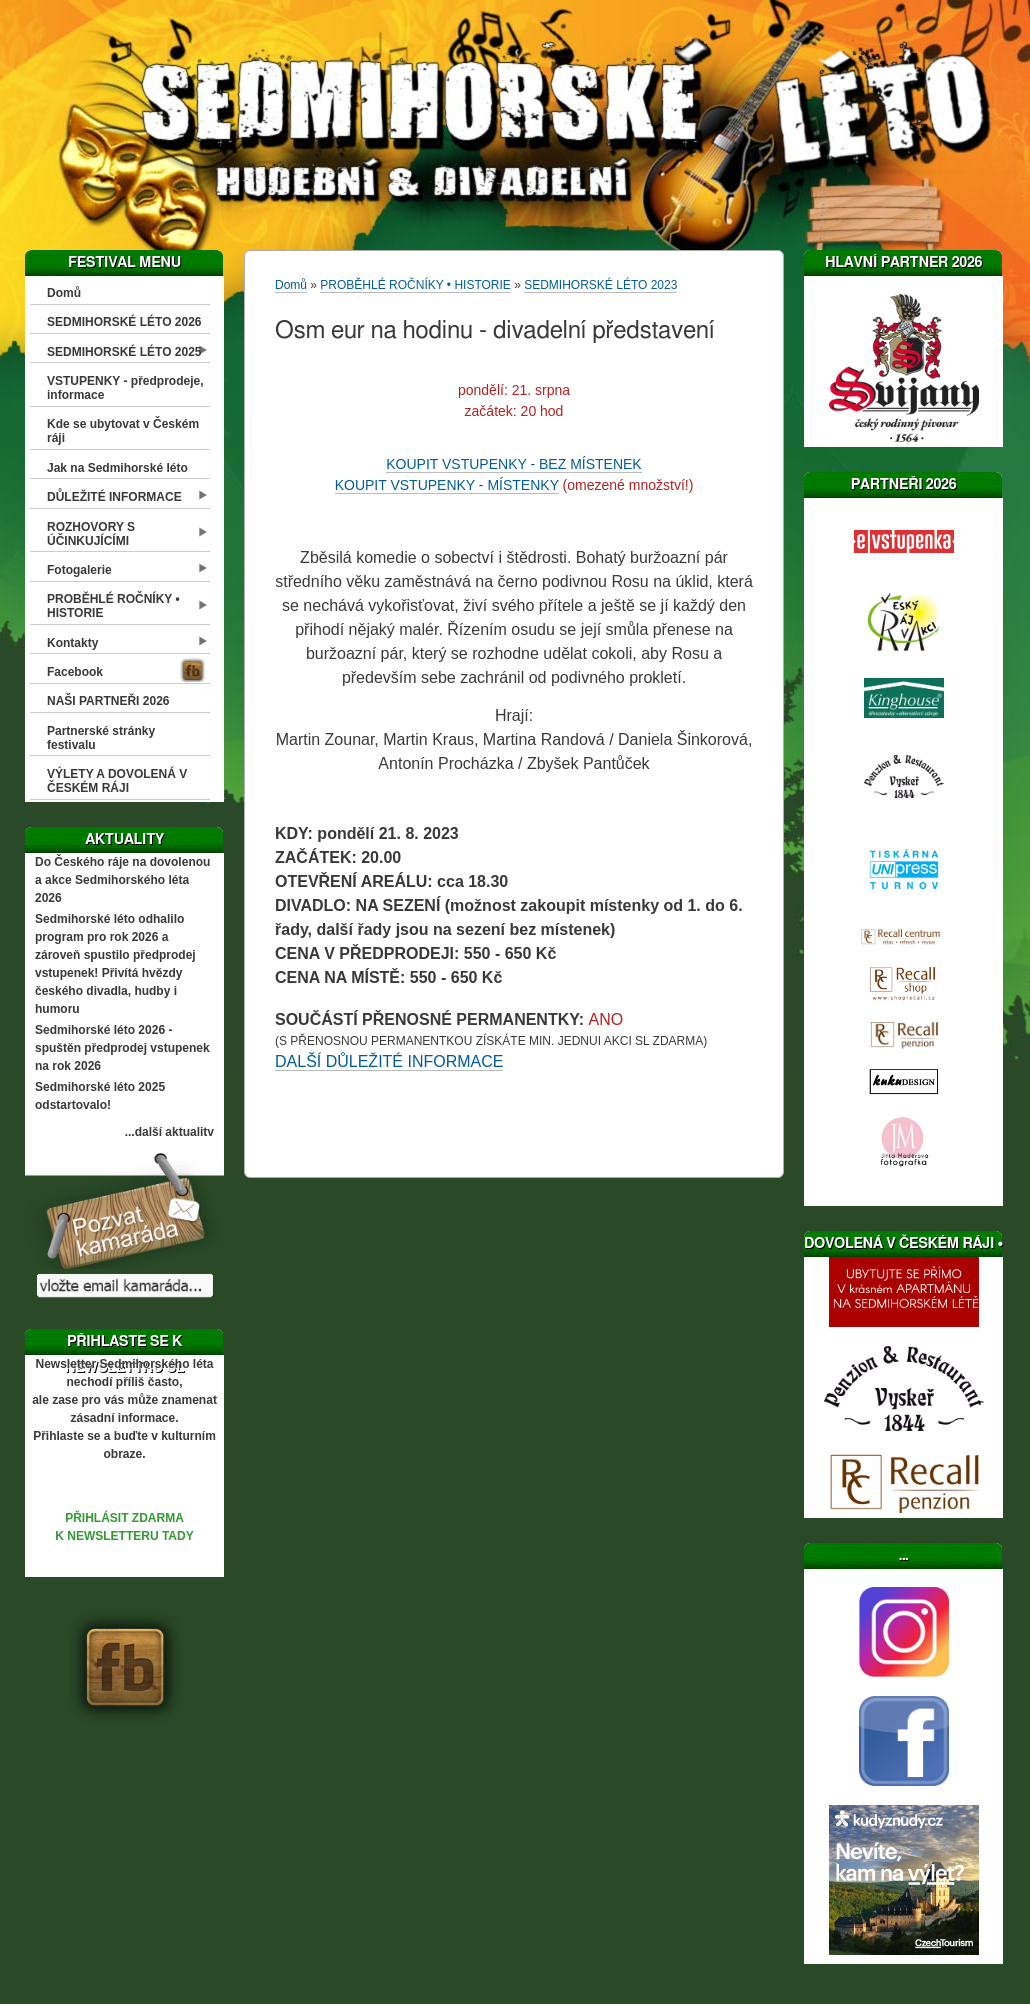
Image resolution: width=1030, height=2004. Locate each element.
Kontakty (72, 643)
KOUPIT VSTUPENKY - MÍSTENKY (447, 485)
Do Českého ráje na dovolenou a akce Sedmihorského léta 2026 (122, 880)
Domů (64, 293)
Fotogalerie (79, 570)
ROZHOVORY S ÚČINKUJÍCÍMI (91, 534)
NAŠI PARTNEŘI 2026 (108, 701)
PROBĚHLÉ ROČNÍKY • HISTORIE (113, 606)
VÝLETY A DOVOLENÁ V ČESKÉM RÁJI (117, 781)
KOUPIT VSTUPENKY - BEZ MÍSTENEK (513, 464)
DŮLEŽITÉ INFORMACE (114, 497)
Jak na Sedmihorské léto (117, 468)
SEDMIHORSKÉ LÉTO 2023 (600, 285)
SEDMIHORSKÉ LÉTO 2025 (124, 352)
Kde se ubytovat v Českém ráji (123, 431)
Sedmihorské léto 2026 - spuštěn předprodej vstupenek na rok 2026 (122, 1048)
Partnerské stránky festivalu (101, 738)
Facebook (75, 672)
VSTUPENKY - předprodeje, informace (125, 388)
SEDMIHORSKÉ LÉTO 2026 (124, 322)
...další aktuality (169, 1132)
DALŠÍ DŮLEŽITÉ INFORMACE (389, 1061)
